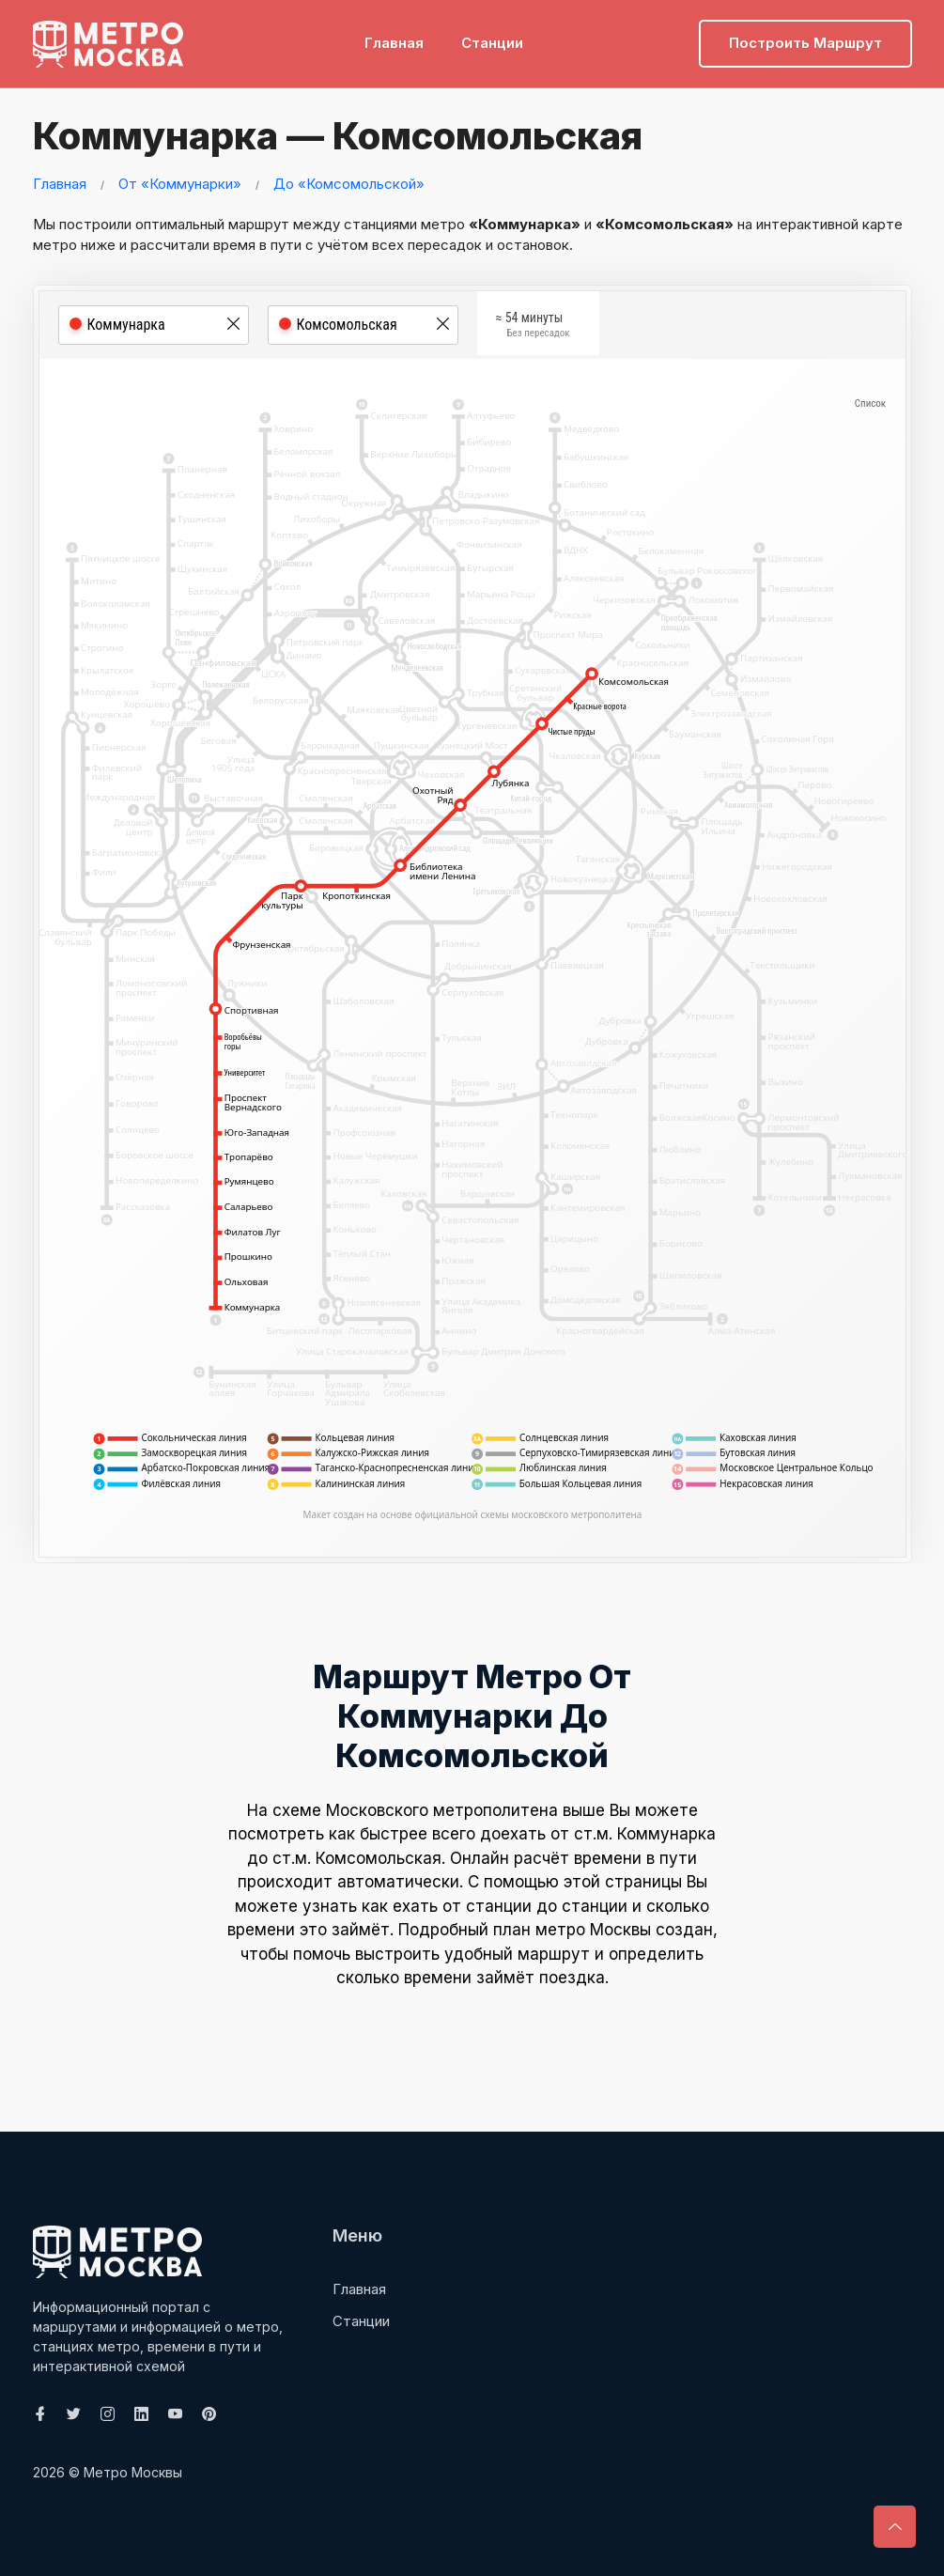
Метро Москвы (133, 2472)
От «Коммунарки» (179, 184)
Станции (492, 43)
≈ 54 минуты (533, 327)
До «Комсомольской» (349, 184)
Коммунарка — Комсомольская (333, 136)
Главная (394, 43)
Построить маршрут (805, 43)
